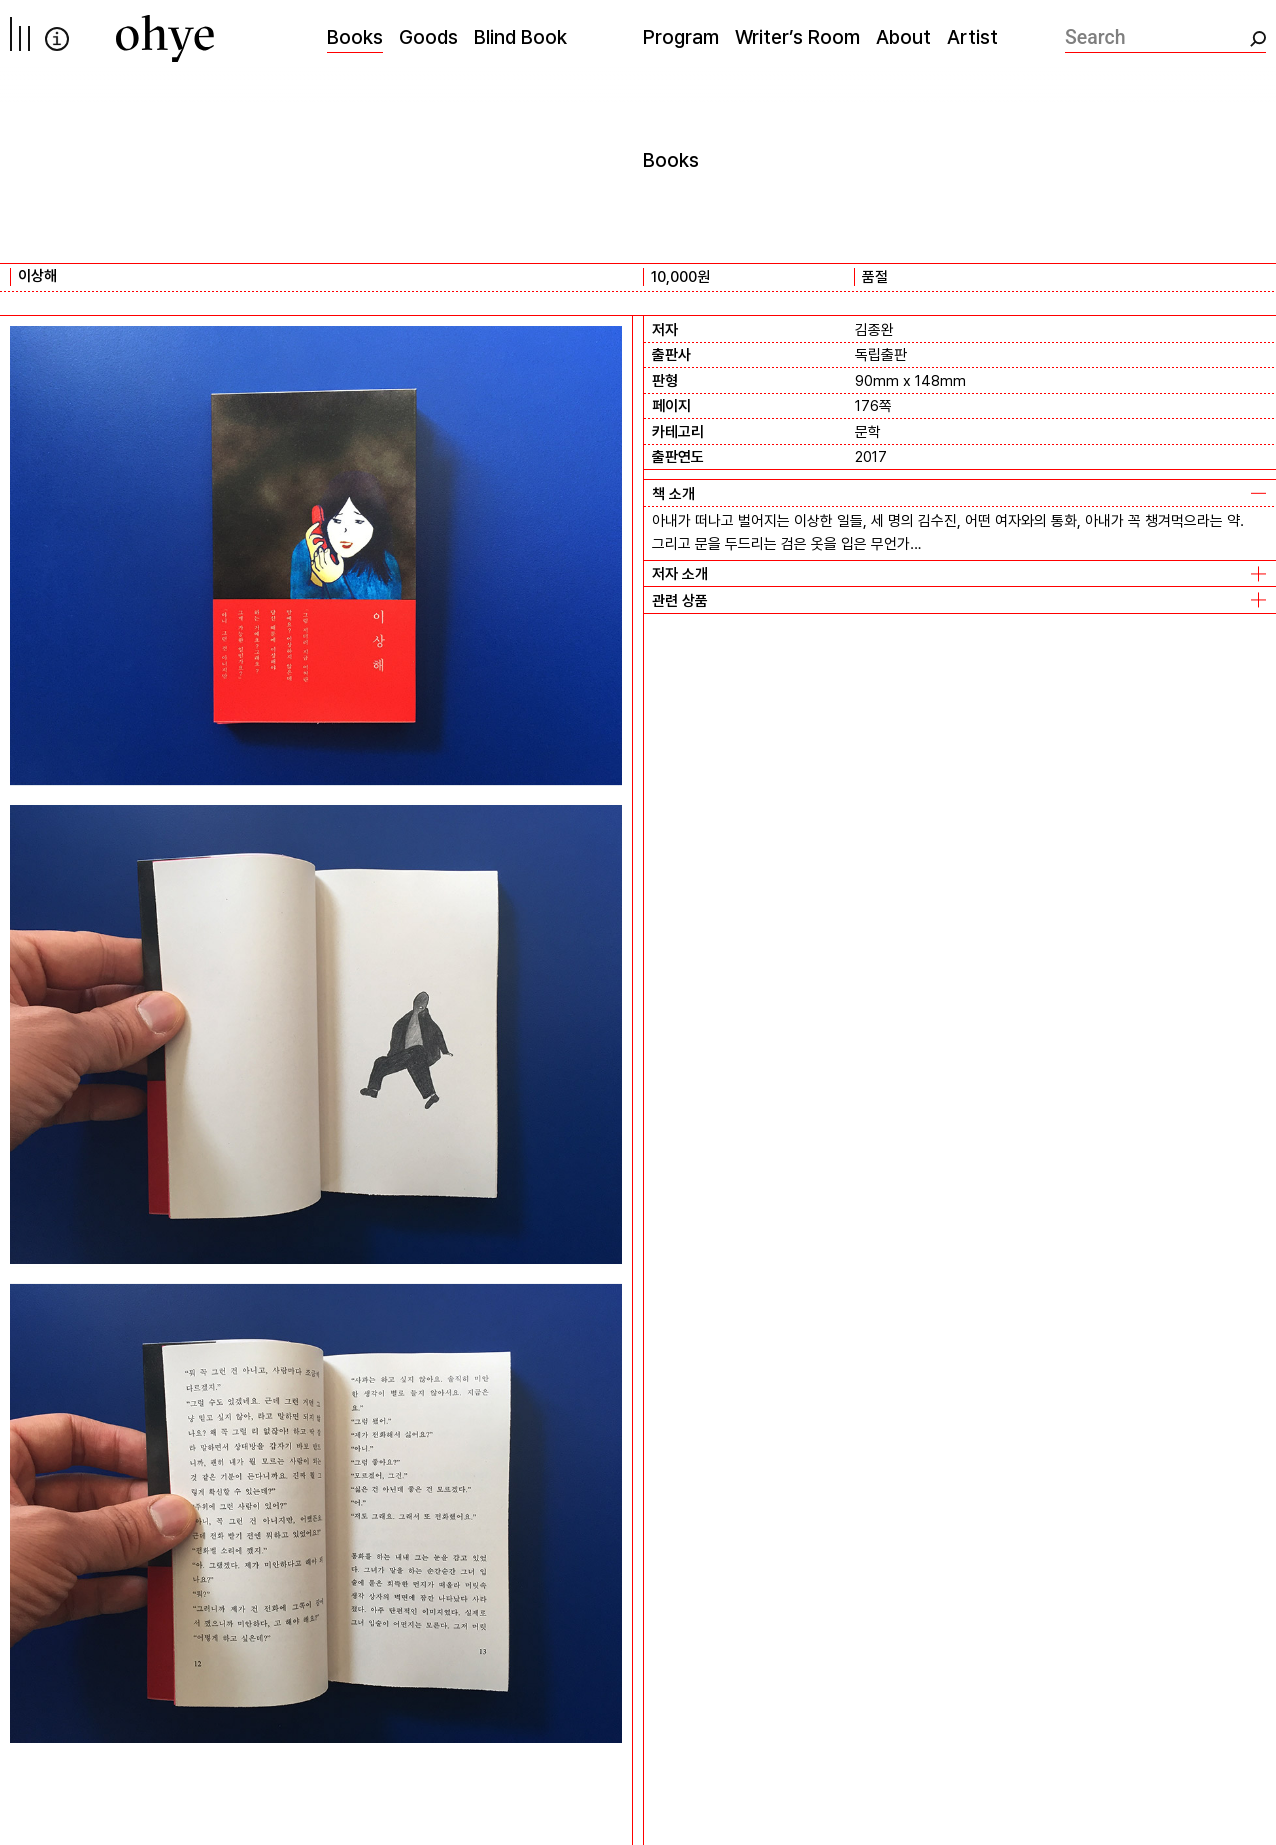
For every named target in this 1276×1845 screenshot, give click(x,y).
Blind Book (520, 37)
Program (681, 37)
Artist (972, 37)
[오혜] (165, 38)
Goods (428, 37)
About (903, 37)
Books (355, 37)
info (57, 39)
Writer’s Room (797, 37)
